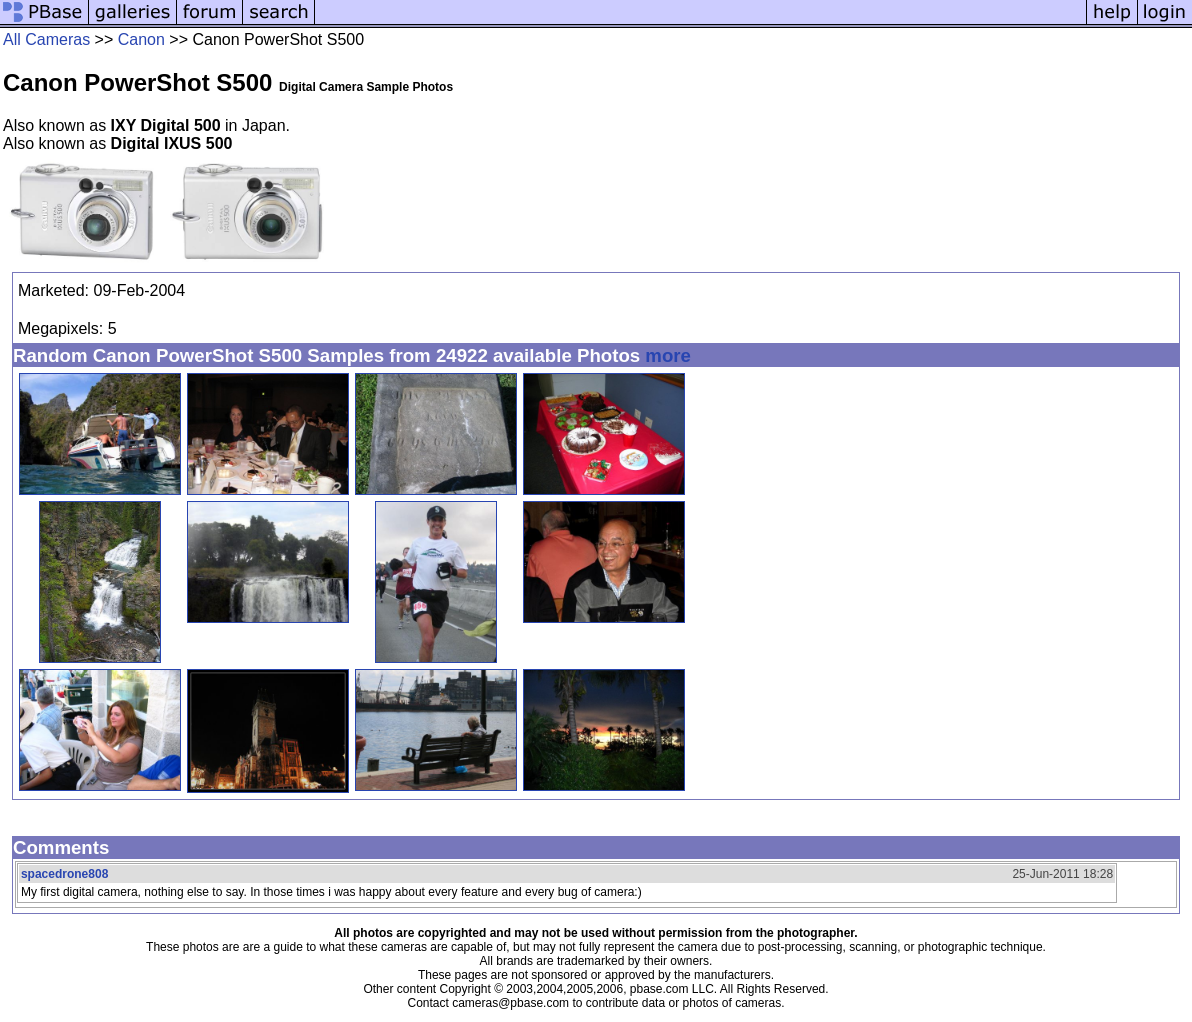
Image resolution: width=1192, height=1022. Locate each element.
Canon (141, 39)
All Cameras (46, 39)
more (668, 355)
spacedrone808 (64, 874)
